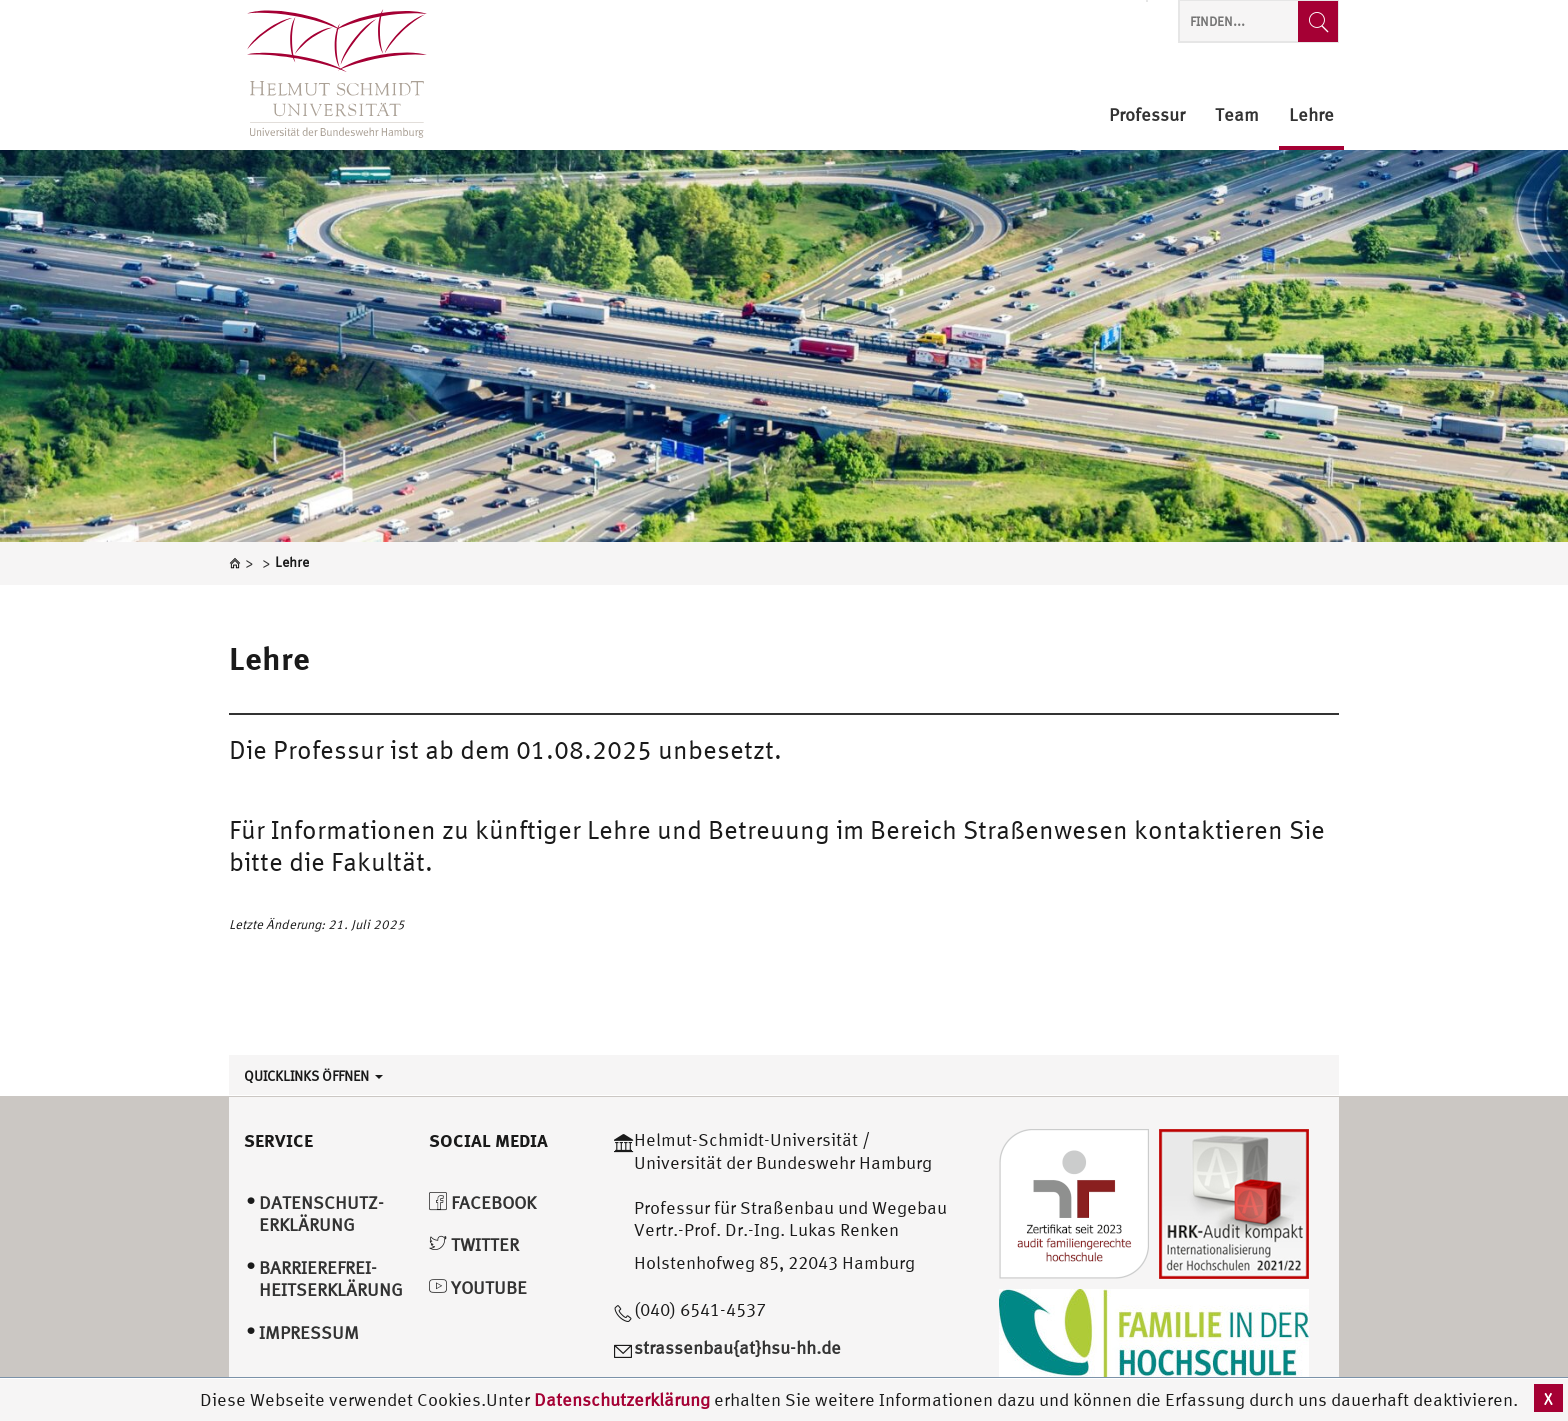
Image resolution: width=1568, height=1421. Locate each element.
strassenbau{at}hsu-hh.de (737, 1347)
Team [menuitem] (1237, 115)
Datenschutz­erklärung (321, 1214)
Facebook (482, 1202)
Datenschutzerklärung (622, 1399)
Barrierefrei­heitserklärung (331, 1279)
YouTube (478, 1287)
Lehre (269, 658)
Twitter (474, 1244)
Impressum (309, 1332)
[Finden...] (1318, 21)
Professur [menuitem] (1147, 115)
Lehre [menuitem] (1311, 115)
